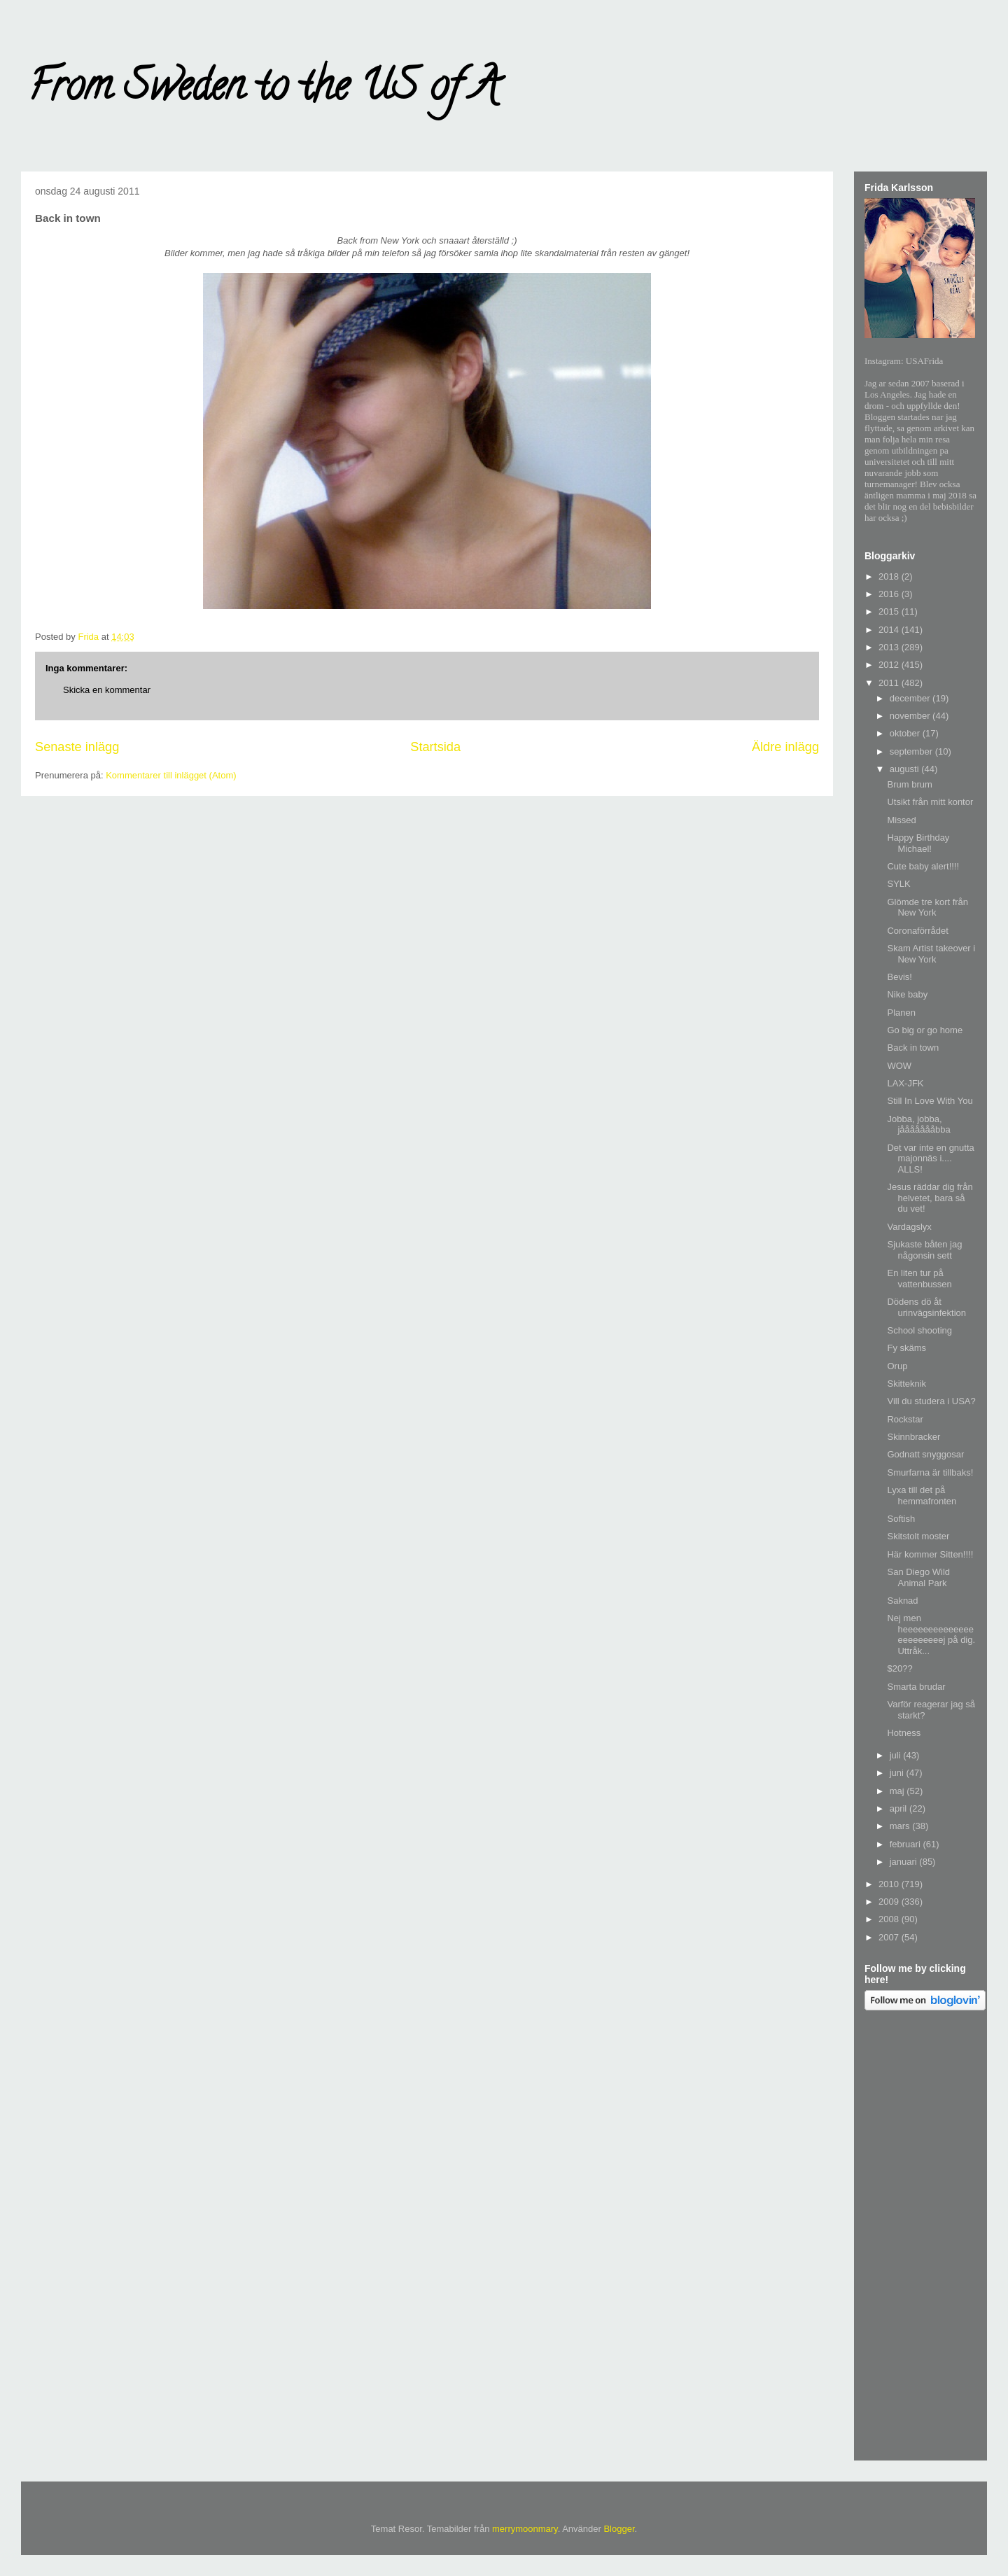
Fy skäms (906, 1348)
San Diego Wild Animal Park (918, 1577)
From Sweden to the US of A (263, 90)
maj (898, 1791)
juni (898, 1773)
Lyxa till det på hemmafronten (921, 1495)
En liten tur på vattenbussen (919, 1278)
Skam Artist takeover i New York (931, 954)
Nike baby (907, 994)
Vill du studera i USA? (931, 1401)
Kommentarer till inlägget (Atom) (171, 775)
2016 (890, 594)
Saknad (902, 1600)
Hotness (903, 1733)
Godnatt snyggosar (925, 1454)
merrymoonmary (525, 2529)
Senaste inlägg (77, 747)
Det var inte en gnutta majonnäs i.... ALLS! (930, 1158)
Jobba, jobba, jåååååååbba (918, 1124)
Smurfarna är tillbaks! (930, 1472)
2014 (890, 629)
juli (897, 1755)
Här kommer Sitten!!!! (930, 1554)
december (911, 698)
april (899, 1808)
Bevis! (899, 977)
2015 (890, 611)
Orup (897, 1366)
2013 (890, 647)
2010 (890, 1884)
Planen (901, 1012)
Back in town (913, 1047)
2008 (890, 1919)
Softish (901, 1518)
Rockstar (905, 1419)
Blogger (618, 2529)
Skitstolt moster (918, 1536)
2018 (890, 576)
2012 (890, 664)
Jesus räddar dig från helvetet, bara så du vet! (929, 1198)
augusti (906, 769)
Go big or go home (924, 1030)
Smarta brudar (916, 1686)
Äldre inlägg (785, 747)
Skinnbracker (913, 1437)
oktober (906, 733)
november (911, 715)
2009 (890, 1901)
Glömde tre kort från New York (927, 907)
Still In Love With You (929, 1101)
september (912, 751)
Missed (901, 820)
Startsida (435, 747)
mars (901, 1826)
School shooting (919, 1330)
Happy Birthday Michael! (918, 843)
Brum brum (909, 784)
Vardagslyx (909, 1227)
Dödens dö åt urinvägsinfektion (926, 1307)
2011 (890, 683)
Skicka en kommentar (106, 690)
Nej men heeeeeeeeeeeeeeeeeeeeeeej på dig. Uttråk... (931, 1634)
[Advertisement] (920, 2238)
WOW (899, 1065)
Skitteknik (906, 1383)
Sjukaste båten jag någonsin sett (924, 1250)
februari (906, 1844)
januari (905, 1861)
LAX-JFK (905, 1083)
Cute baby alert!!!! (923, 866)
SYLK (898, 883)
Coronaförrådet (917, 930)
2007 (890, 1937)
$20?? (899, 1668)
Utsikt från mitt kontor (930, 802)
